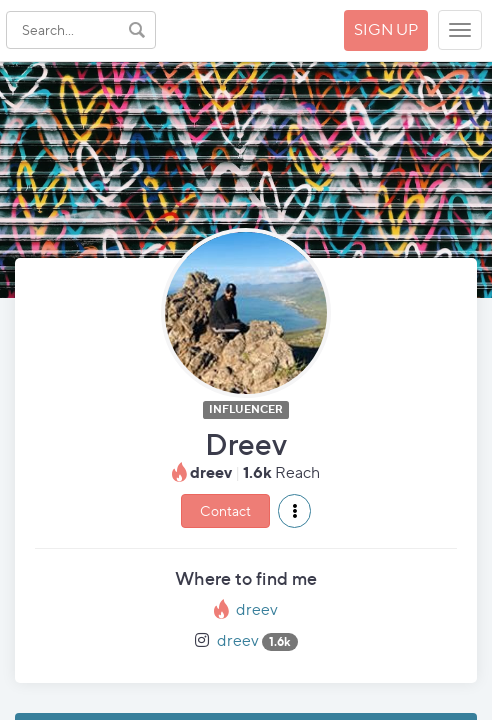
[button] (294, 511)
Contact (225, 510)
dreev (257, 609)
